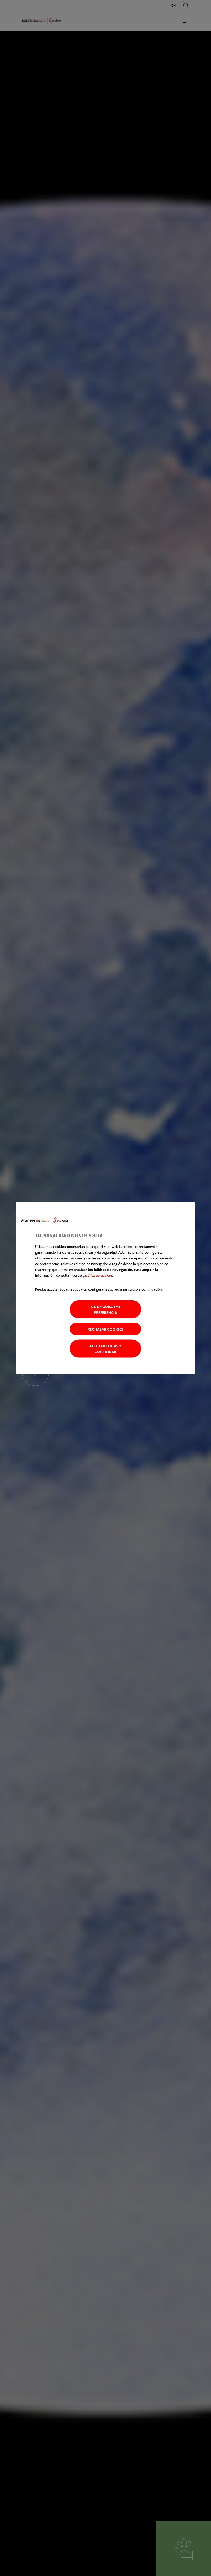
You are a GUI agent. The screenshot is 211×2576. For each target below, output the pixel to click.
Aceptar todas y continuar (105, 1348)
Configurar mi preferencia (105, 1309)
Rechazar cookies (105, 1328)
